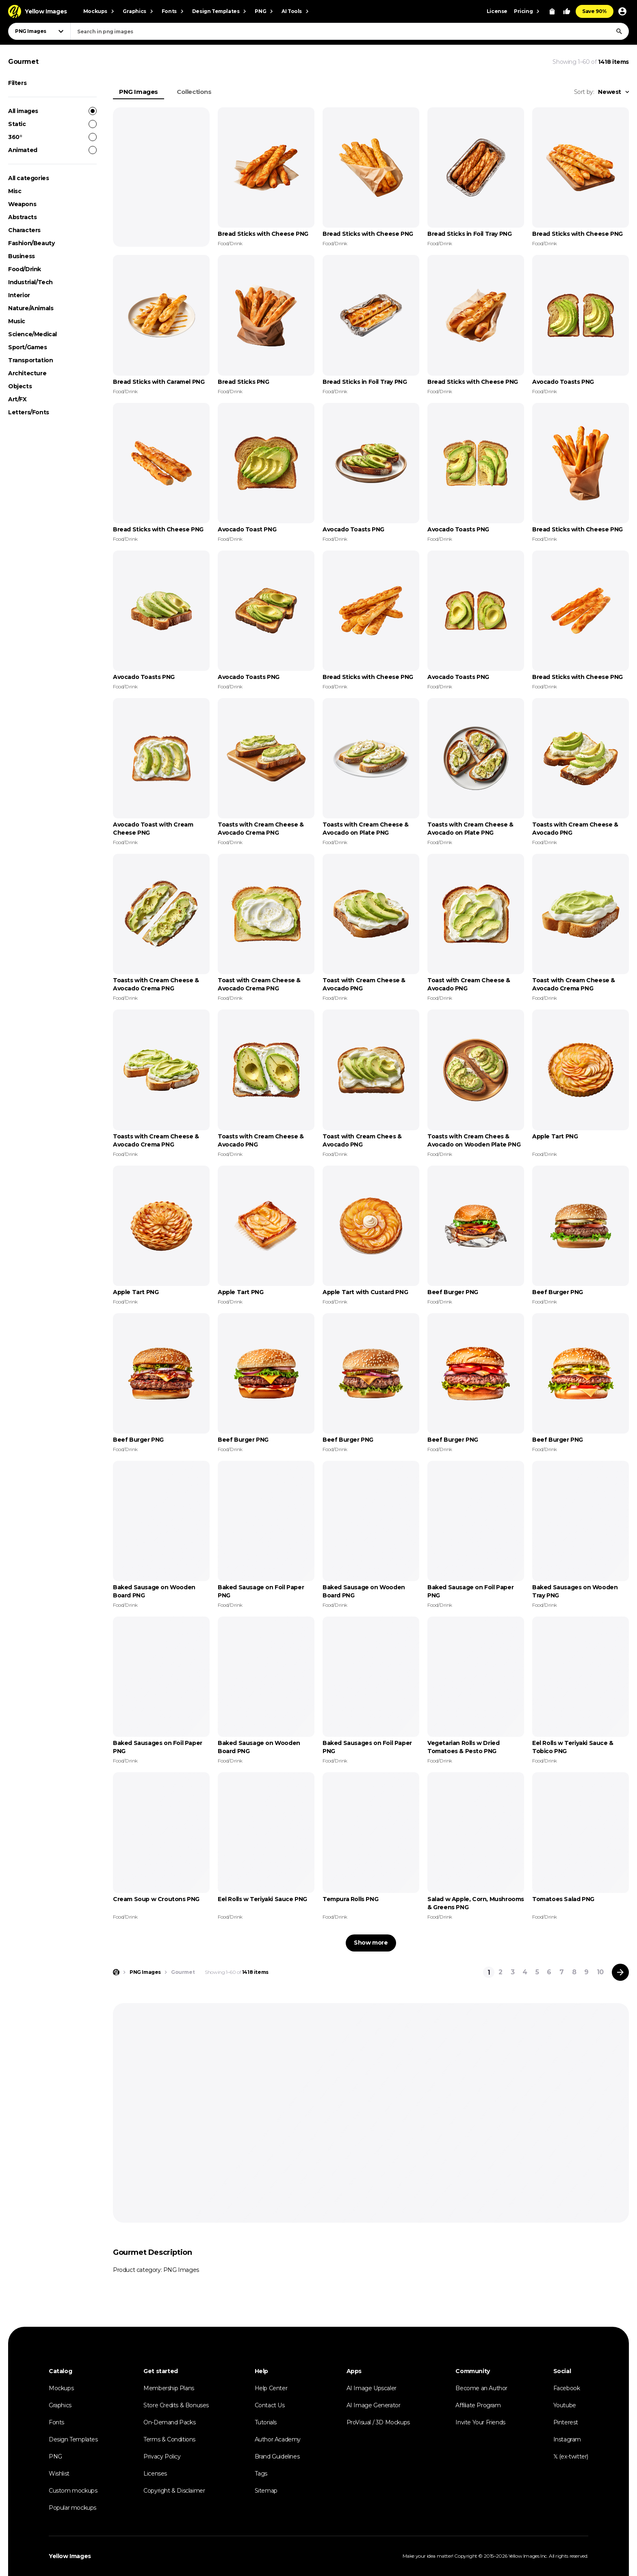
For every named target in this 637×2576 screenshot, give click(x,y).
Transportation (30, 360)
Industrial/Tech (30, 282)
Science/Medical (32, 334)
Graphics (60, 2405)
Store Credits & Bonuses (176, 2405)
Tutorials (266, 2422)
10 (600, 1972)
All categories (28, 178)
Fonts (56, 2422)
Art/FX (17, 399)
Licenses (155, 2473)
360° (52, 137)
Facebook (566, 2388)
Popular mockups (72, 2507)
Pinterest (565, 2422)
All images (52, 111)
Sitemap (266, 2490)
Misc (14, 191)
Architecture (27, 373)
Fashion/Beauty (31, 243)
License (497, 11)
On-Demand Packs (169, 2422)
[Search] (619, 31)
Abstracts (22, 217)
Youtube (564, 2405)
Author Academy (278, 2439)
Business (21, 256)
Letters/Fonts (28, 412)
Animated (52, 150)
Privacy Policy (161, 2456)
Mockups (61, 2388)
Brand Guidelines (277, 2456)
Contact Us (270, 2405)
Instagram (567, 2439)
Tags (261, 2473)
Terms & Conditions (169, 2439)
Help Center (271, 2388)
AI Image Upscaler (371, 2388)
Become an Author (481, 2388)
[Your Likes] (566, 11)
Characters (24, 230)
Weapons (22, 204)
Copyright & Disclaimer (174, 2490)
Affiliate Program (477, 2405)
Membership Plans (168, 2388)
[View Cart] (552, 11)
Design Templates (73, 2439)
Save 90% (594, 11)
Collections (194, 92)
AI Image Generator (374, 2405)
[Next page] (620, 1972)
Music (16, 321)
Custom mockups (73, 2490)
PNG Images (138, 92)
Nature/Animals (30, 308)
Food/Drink (24, 269)
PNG (55, 2456)
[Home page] (116, 1972)
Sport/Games (27, 347)
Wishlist (59, 2473)
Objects (20, 386)
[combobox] (349, 31)
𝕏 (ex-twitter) (570, 2456)
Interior (19, 295)
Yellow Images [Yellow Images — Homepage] (70, 2556)
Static (52, 124)
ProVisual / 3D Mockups (378, 2422)
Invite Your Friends (480, 2422)
